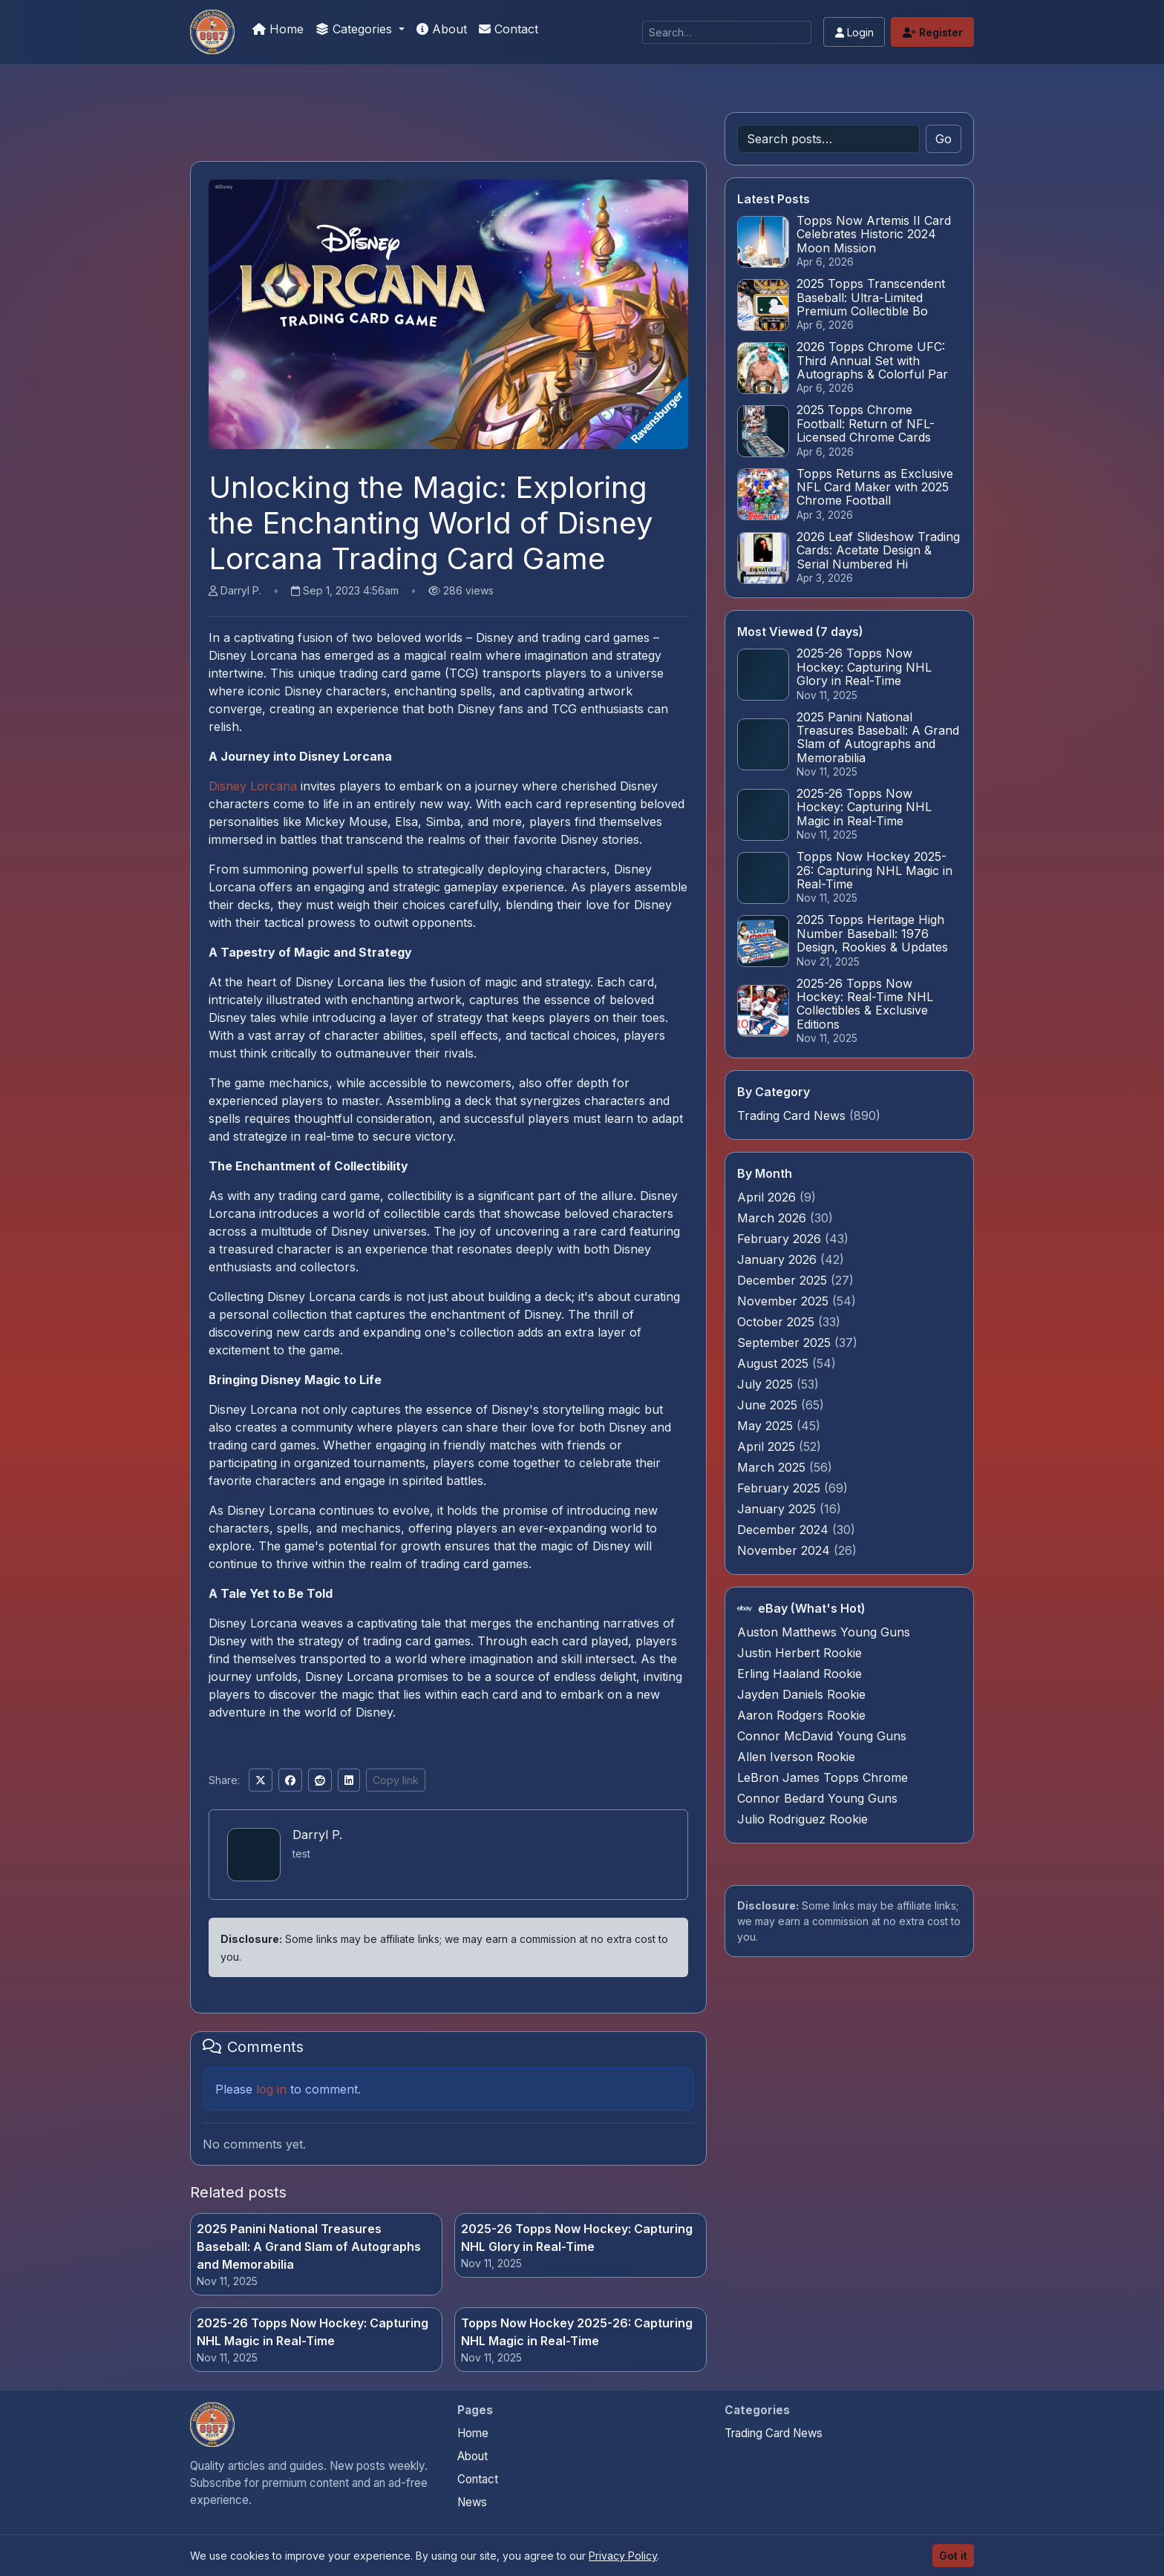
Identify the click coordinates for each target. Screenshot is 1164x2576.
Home (278, 29)
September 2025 (785, 1342)
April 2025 (768, 1446)
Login (854, 32)
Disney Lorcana (253, 786)
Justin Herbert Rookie (799, 1652)
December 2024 (784, 1529)
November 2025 (784, 1301)
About (441, 29)
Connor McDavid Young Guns (821, 1735)
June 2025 (769, 1404)
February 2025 (780, 1488)
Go (943, 138)
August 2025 (774, 1363)
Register (933, 32)
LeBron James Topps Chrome (822, 1777)
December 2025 (784, 1280)
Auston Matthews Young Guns (823, 1632)
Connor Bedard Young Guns (817, 1798)
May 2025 (767, 1425)
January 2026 (778, 1259)
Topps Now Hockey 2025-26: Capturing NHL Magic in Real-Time (577, 2332)
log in (271, 2089)
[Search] (726, 32)
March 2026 (773, 1217)
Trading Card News (791, 1115)
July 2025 (767, 1384)
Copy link (396, 1780)
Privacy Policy (623, 2555)
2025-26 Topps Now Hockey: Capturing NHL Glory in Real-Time (577, 2237)
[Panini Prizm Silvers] (212, 32)
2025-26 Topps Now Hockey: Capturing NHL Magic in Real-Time (312, 2332)
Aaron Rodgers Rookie (801, 1715)
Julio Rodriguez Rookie (802, 1819)
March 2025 (773, 1467)
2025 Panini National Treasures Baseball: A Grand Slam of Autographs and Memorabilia (309, 2246)
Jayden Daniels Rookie (801, 1694)
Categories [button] (355, 29)
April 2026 (768, 1197)
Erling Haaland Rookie (799, 1673)
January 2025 (778, 1508)
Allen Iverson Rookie (796, 1756)
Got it (953, 2555)
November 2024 (785, 1550)
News (472, 2502)
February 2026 (781, 1238)
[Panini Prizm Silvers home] (212, 2424)
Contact (508, 29)
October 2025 (777, 1321)
